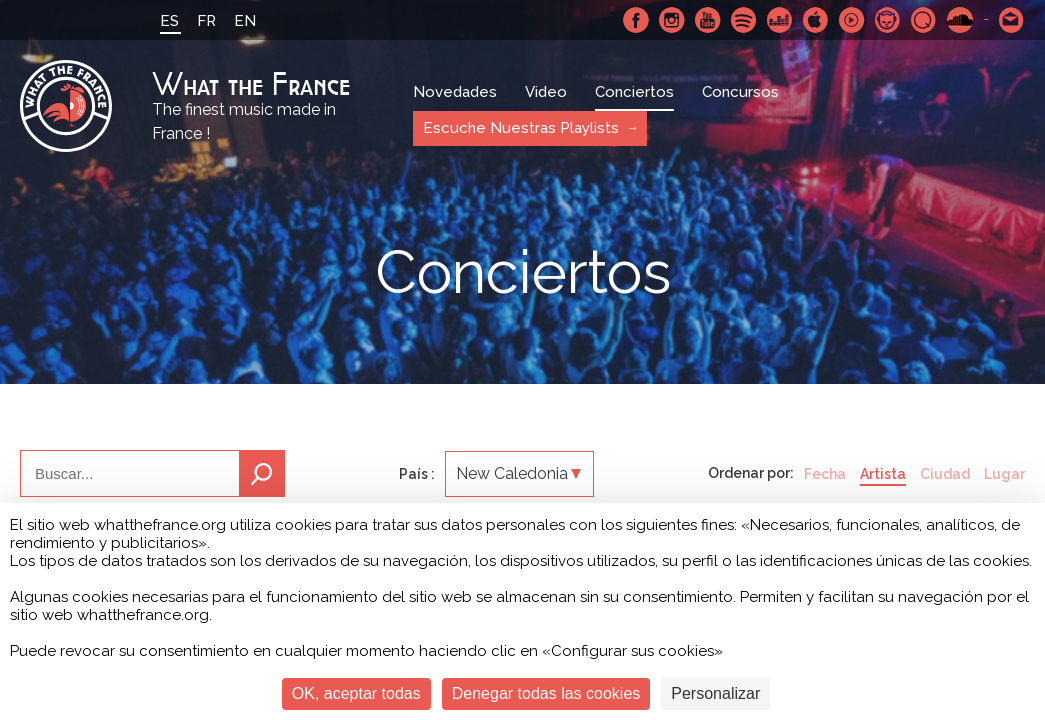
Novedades (455, 92)
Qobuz (924, 20)
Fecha (825, 474)
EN (245, 21)
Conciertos (634, 92)
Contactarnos (1012, 20)
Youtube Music (852, 20)
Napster (888, 20)
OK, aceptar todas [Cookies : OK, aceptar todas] (356, 693)
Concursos (740, 92)
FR (206, 21)
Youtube (708, 20)
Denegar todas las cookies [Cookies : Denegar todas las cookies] (546, 693)
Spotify (744, 20)
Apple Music (816, 20)
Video (546, 92)
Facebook (636, 20)
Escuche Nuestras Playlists (521, 128)
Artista (883, 474)
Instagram (672, 20)
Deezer (780, 20)
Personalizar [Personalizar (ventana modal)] (715, 693)
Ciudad (945, 474)
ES (169, 21)
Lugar (1004, 474)
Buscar (262, 473)
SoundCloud (960, 20)
